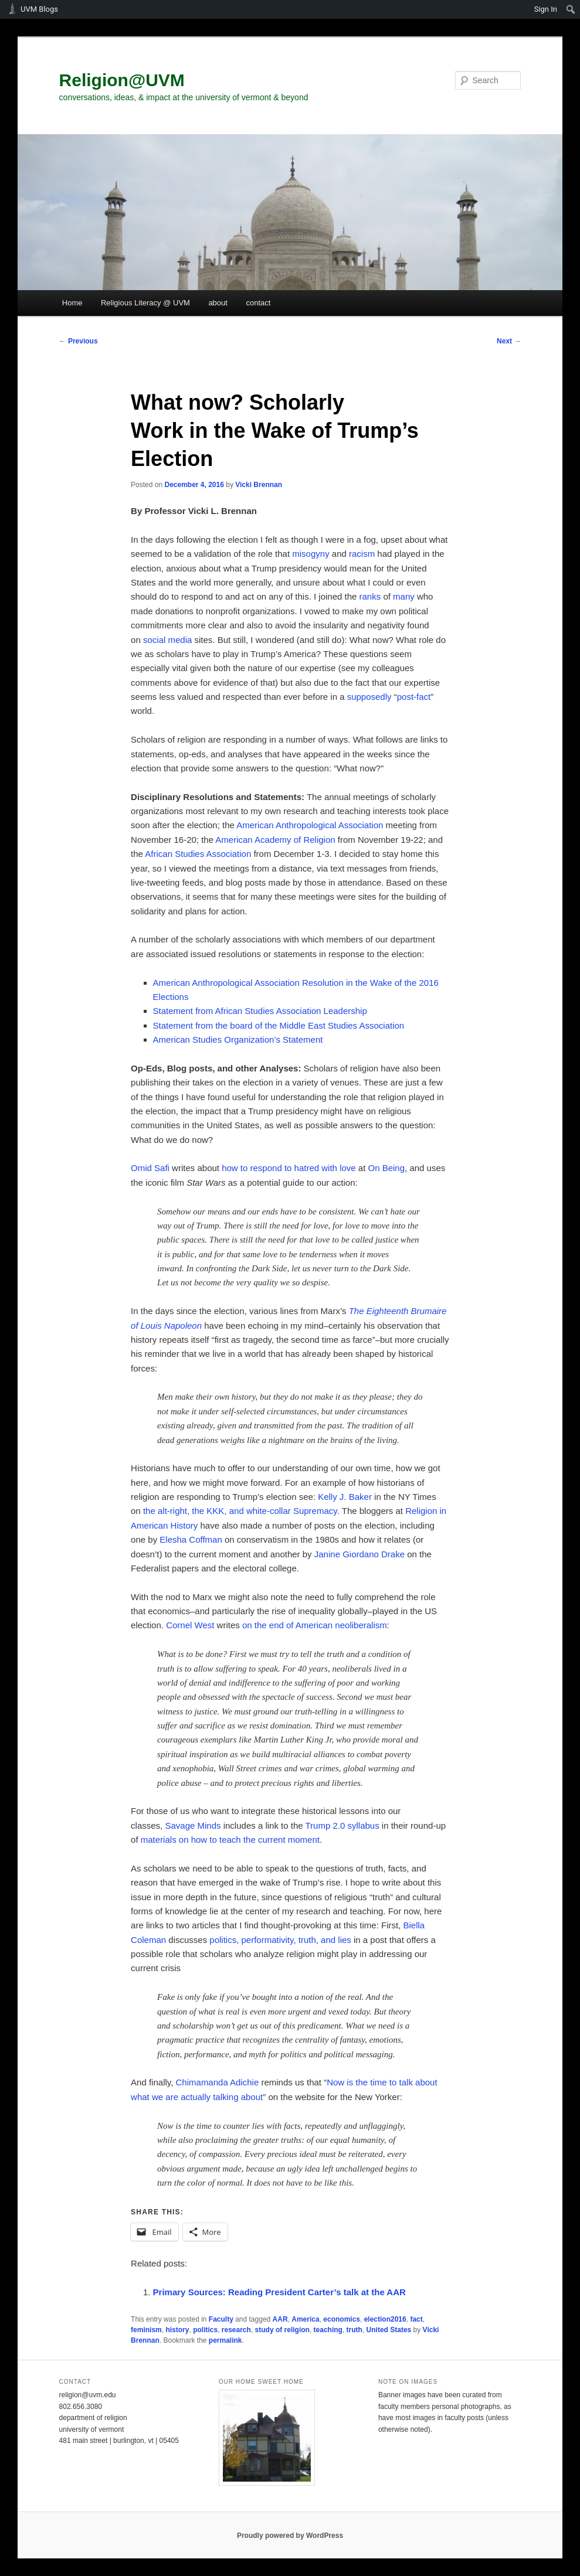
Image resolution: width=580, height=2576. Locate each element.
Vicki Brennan (258, 485)
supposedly (369, 697)
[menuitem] (571, 9)
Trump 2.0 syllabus (342, 1825)
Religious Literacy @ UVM (145, 302)
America (305, 2319)
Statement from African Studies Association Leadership (260, 1011)
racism (362, 554)
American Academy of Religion (275, 840)
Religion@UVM (122, 80)
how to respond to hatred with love (288, 1168)
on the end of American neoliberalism (314, 1625)
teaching (328, 2330)
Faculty (221, 2319)
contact (258, 302)
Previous (78, 341)
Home (72, 302)
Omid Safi (150, 1168)
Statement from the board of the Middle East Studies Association (279, 1025)
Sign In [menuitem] (545, 9)
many (404, 596)
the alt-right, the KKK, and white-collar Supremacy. (241, 1511)
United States (389, 2330)
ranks (370, 596)
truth (354, 2330)
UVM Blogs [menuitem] (39, 9)
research (236, 2330)
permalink (225, 2340)
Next (509, 341)
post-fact (414, 697)
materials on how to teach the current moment (230, 1840)
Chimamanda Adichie (217, 2082)
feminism (146, 2330)
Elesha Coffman (191, 1539)
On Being (386, 1168)
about (218, 302)
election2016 (385, 2319)
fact (416, 2319)
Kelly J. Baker (345, 1497)
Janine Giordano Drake (359, 1554)
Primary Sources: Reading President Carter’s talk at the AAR (279, 2292)
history (177, 2330)
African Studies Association (198, 854)
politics (205, 2330)
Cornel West (190, 1625)
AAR (280, 2319)
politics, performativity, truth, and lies (280, 1940)
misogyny (310, 554)
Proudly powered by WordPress (290, 2535)
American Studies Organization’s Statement (239, 1039)
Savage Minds (193, 1825)
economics (341, 2319)
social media (167, 640)
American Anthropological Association (309, 825)
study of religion (282, 2330)
